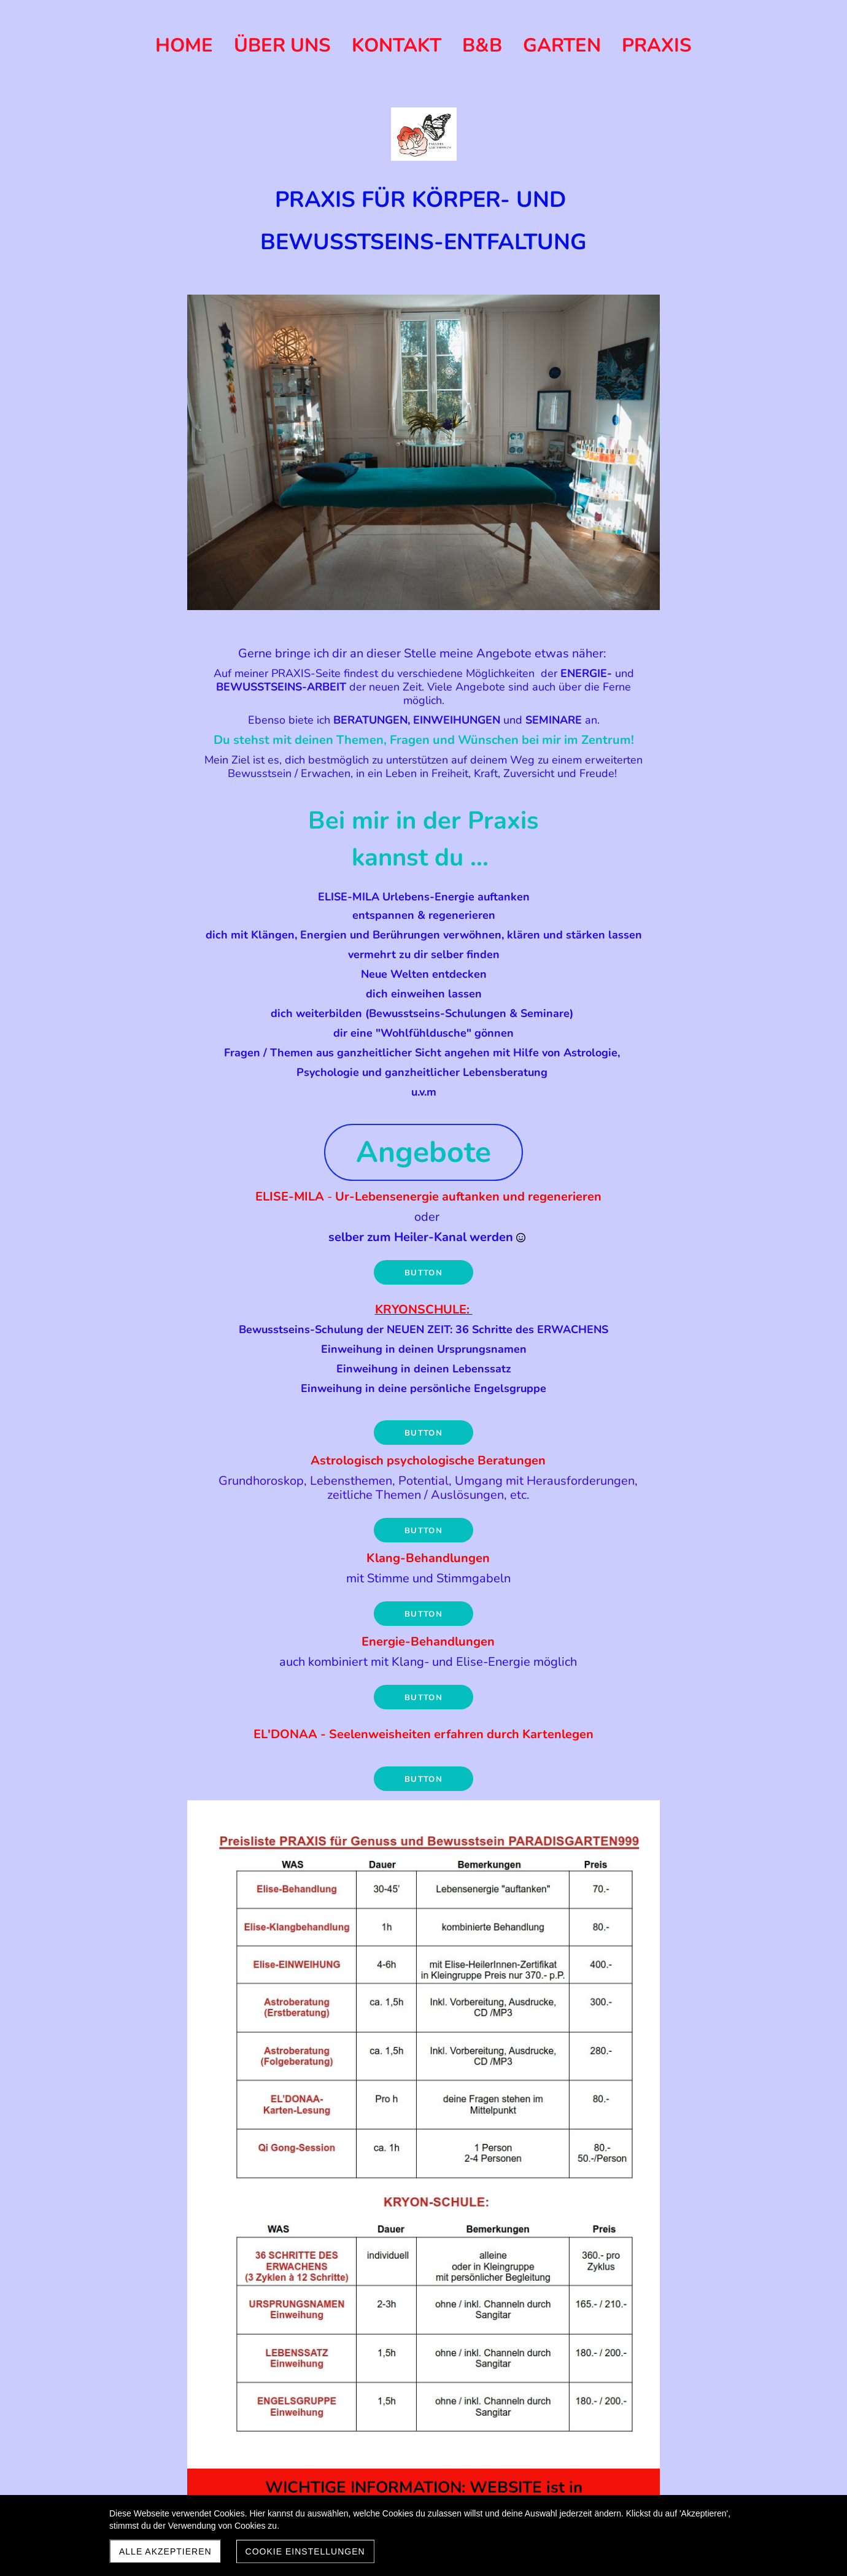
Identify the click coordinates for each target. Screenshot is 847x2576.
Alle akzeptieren (165, 2551)
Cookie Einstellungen (305, 2551)
